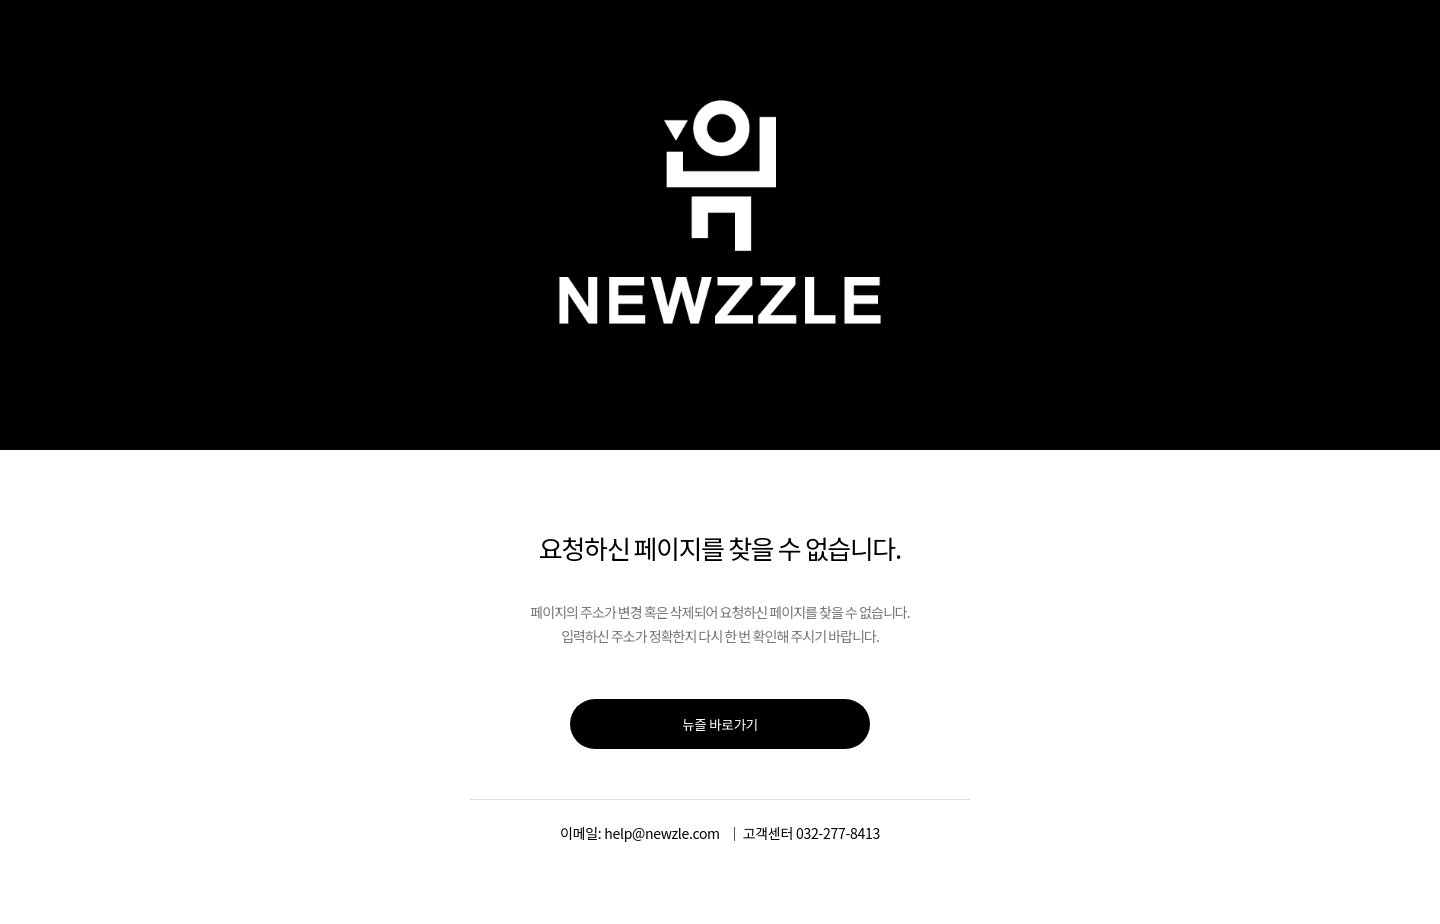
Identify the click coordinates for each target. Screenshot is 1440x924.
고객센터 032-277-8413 (811, 833)
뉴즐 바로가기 (720, 724)
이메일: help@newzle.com (640, 833)
